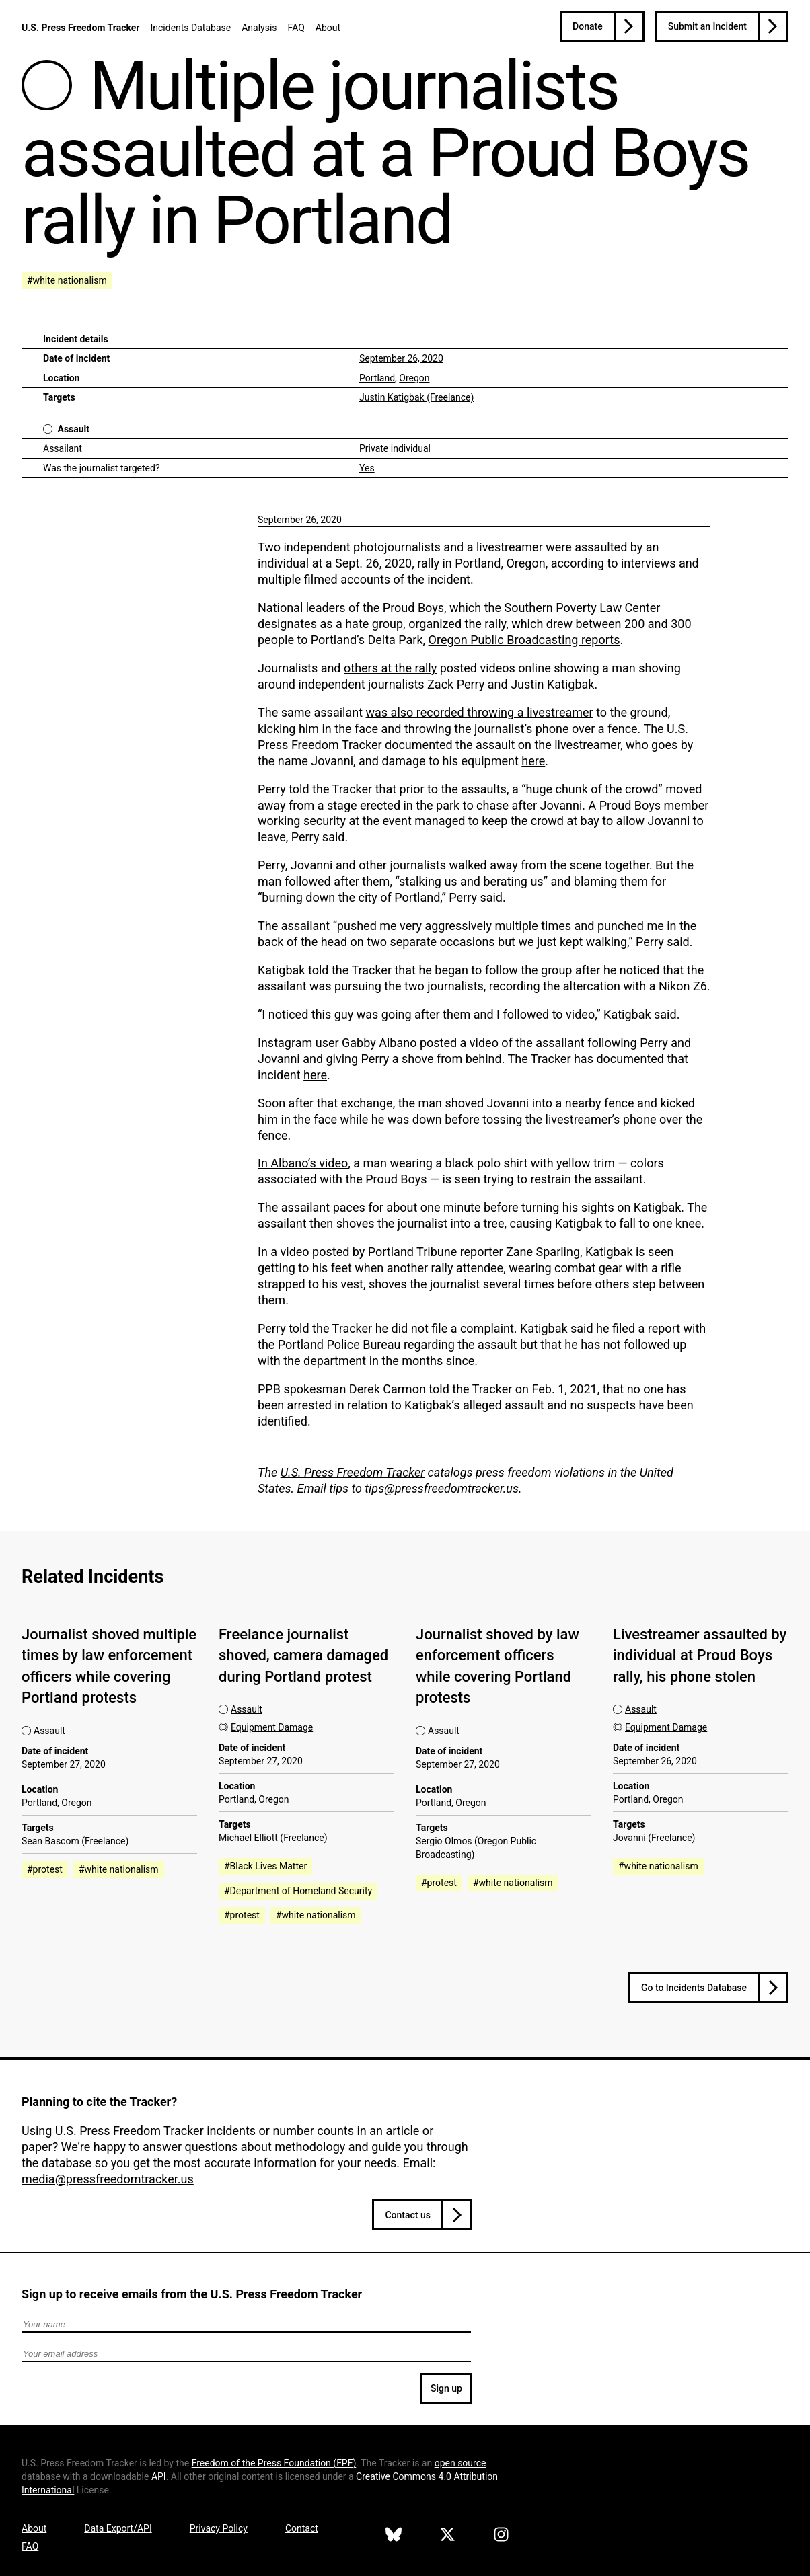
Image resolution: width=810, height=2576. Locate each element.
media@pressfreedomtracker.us (108, 2179)
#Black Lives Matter (265, 1866)
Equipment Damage (272, 1727)
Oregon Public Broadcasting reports (524, 640)
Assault (73, 429)
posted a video (459, 1043)
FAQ (296, 27)
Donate (588, 26)
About (328, 27)
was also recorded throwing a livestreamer (479, 712)
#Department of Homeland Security (298, 1890)
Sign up (446, 2388)
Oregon (414, 378)
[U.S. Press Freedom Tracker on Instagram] (501, 2536)
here (533, 761)
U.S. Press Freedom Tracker (80, 27)
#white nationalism (67, 280)
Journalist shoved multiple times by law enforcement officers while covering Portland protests (109, 1666)
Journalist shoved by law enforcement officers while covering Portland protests (497, 1666)
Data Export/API (117, 2528)
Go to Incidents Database (694, 1987)
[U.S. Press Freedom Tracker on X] (447, 2536)
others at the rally (390, 668)
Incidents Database (190, 27)
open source (460, 2463)
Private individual (395, 448)
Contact (301, 2528)
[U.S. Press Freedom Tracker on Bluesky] (393, 2536)
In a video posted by (311, 1252)
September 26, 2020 (401, 358)
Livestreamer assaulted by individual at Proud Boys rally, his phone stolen (699, 1655)
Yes (367, 468)
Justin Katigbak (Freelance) (416, 397)
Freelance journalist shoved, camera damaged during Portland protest (303, 1655)
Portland (377, 378)
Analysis (259, 27)
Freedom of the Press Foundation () (274, 2463)
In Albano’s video (303, 1163)
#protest (45, 1869)
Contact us (408, 2215)
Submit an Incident (707, 26)
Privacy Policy (219, 2528)
